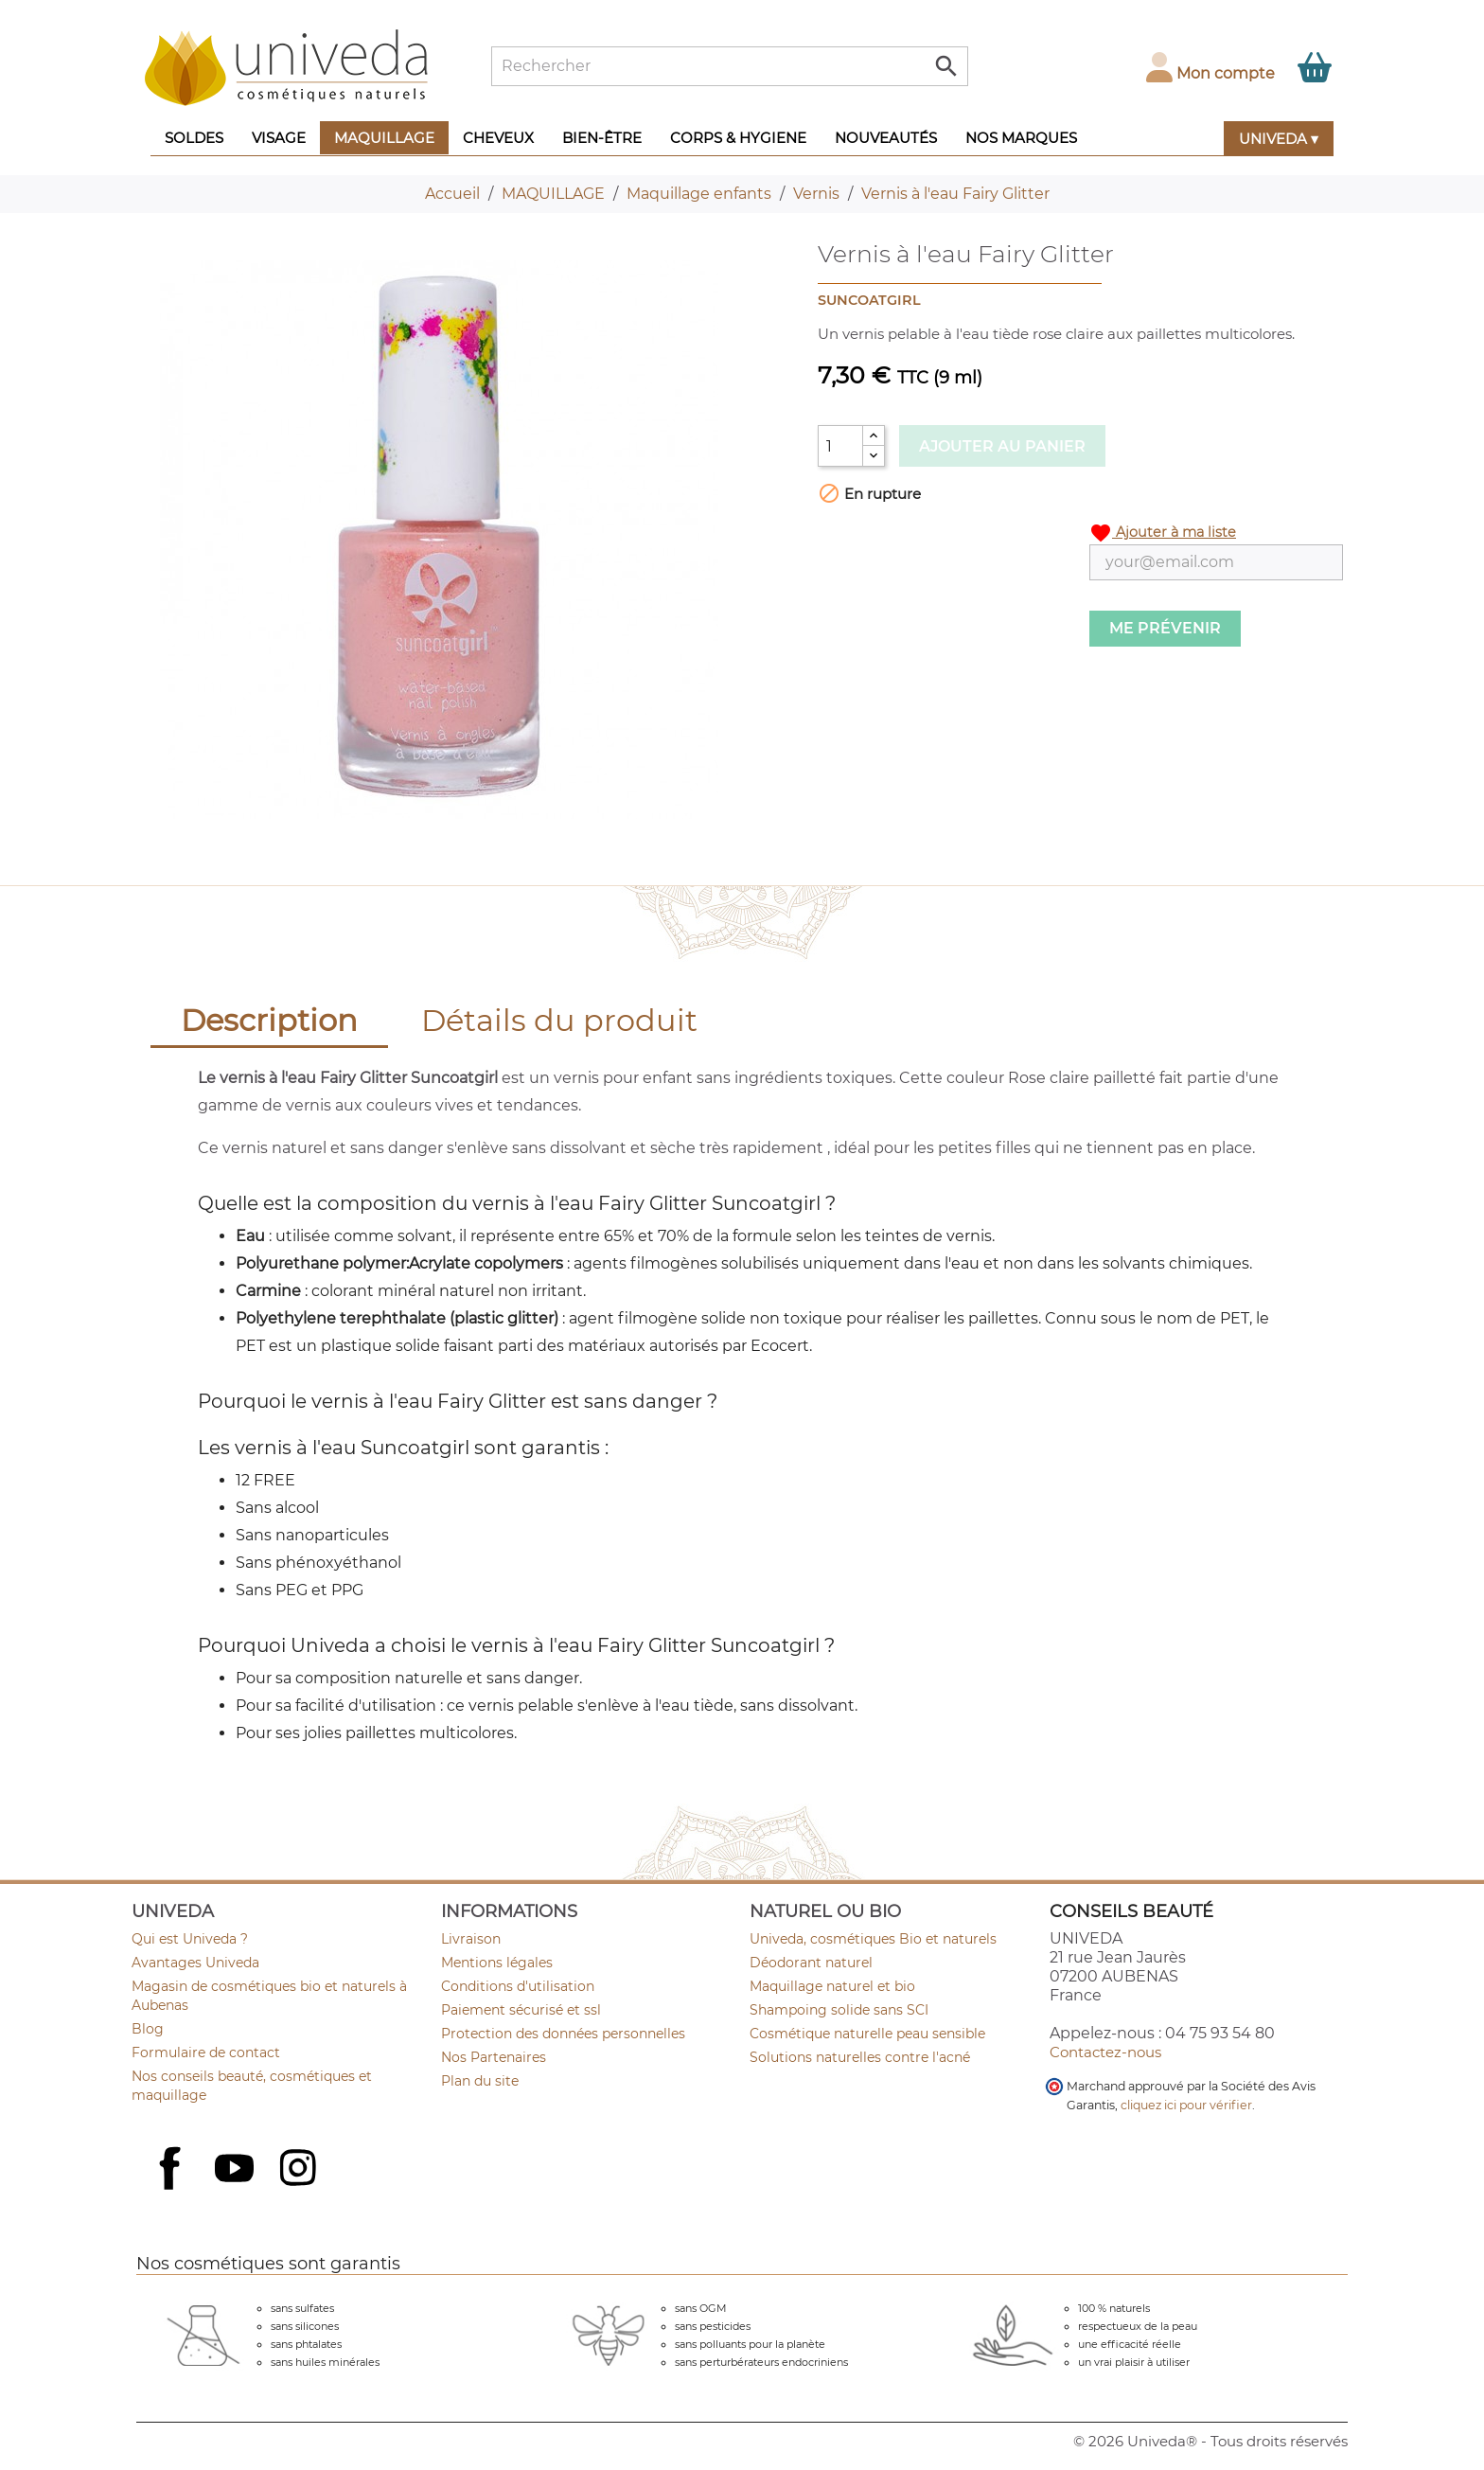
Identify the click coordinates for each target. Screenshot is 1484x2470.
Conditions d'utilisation (517, 1986)
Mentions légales (497, 1962)
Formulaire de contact (206, 2052)
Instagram (300, 2169)
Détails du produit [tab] (559, 1020)
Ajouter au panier (1002, 446)
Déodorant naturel (811, 1962)
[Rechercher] (729, 66)
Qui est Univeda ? (190, 1938)
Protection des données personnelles (563, 2033)
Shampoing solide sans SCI (839, 2009)
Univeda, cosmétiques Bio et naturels (873, 1938)
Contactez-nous (1105, 2052)
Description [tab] (269, 1020)
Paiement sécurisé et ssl (521, 2009)
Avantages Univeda (195, 1962)
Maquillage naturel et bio (832, 1986)
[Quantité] (840, 446)
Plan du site (480, 2080)
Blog (148, 2028)
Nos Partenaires (493, 2057)
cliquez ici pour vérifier (1186, 2105)
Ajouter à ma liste (1162, 533)
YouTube (236, 2169)
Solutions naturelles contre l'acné (860, 2057)
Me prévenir (1165, 628)
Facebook (172, 2188)
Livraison (471, 1938)
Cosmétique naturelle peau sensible (867, 2033)
